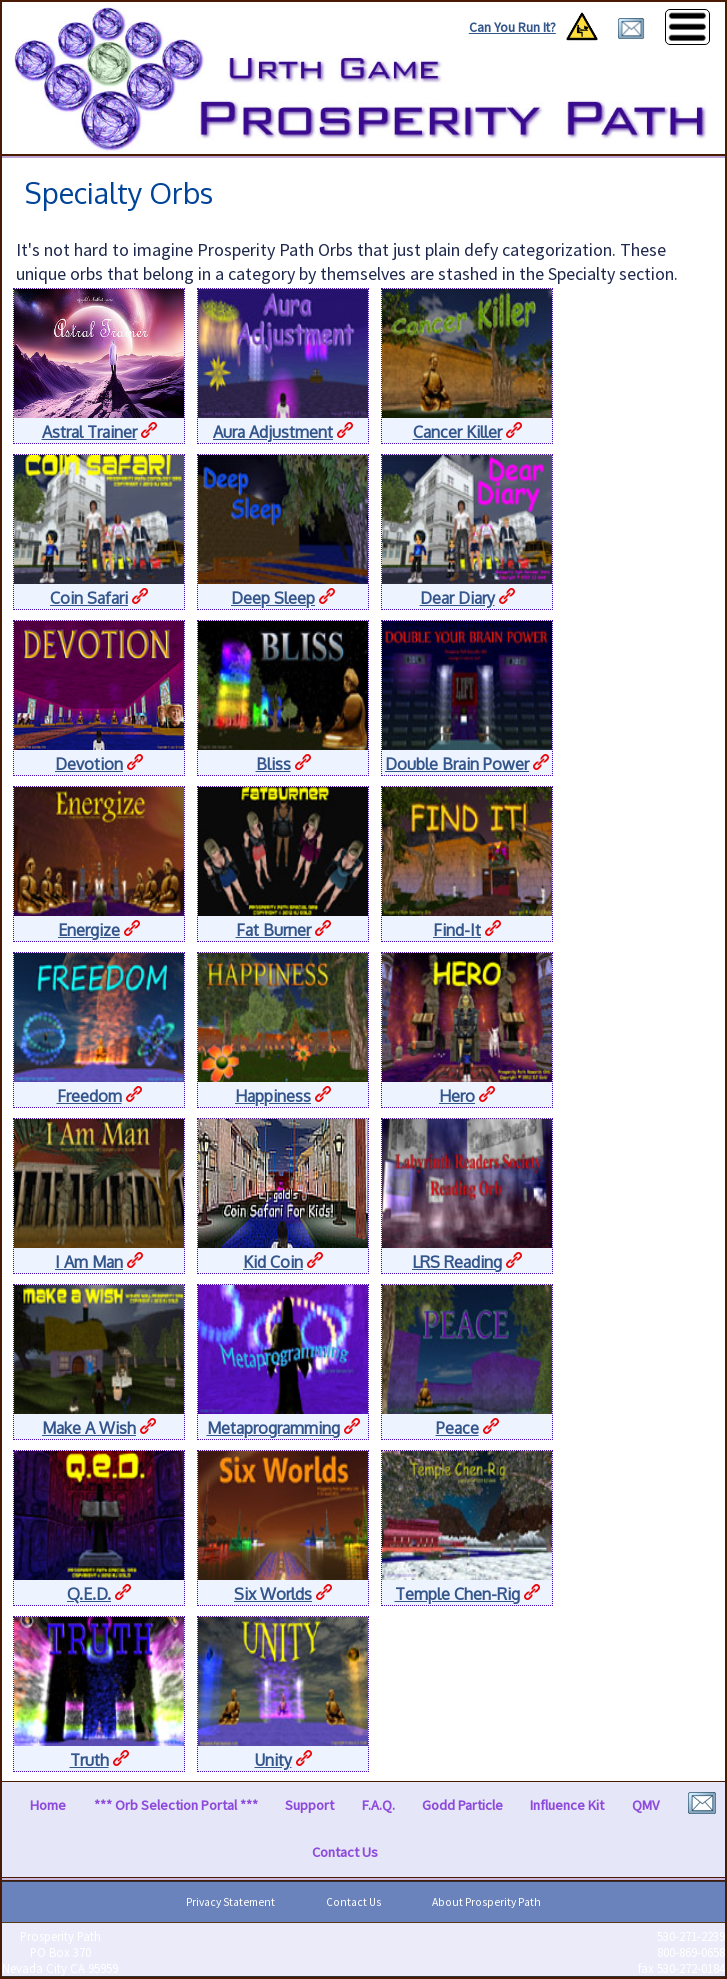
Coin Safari (89, 598)
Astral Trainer (89, 432)
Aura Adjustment (273, 432)
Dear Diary (457, 598)
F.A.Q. (378, 1805)
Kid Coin (273, 1262)
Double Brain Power (457, 764)
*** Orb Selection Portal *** (176, 1805)
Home (48, 1805)
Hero (457, 1096)
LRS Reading (457, 1262)
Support (309, 1805)
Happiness (273, 1096)
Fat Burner (273, 930)
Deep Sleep (273, 598)
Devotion (89, 764)
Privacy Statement (230, 1902)
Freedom (89, 1096)
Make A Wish (89, 1428)
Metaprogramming (273, 1428)
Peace (457, 1428)
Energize (89, 930)
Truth (89, 1760)
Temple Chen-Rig (457, 1594)
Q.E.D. (89, 1594)
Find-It (457, 930)
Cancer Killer (457, 432)
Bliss (273, 764)
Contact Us (345, 1852)
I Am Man (89, 1262)
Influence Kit (567, 1805)
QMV (645, 1805)
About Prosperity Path (486, 1902)
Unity (273, 1760)
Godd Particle (462, 1805)
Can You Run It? (512, 27)
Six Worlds (273, 1594)
